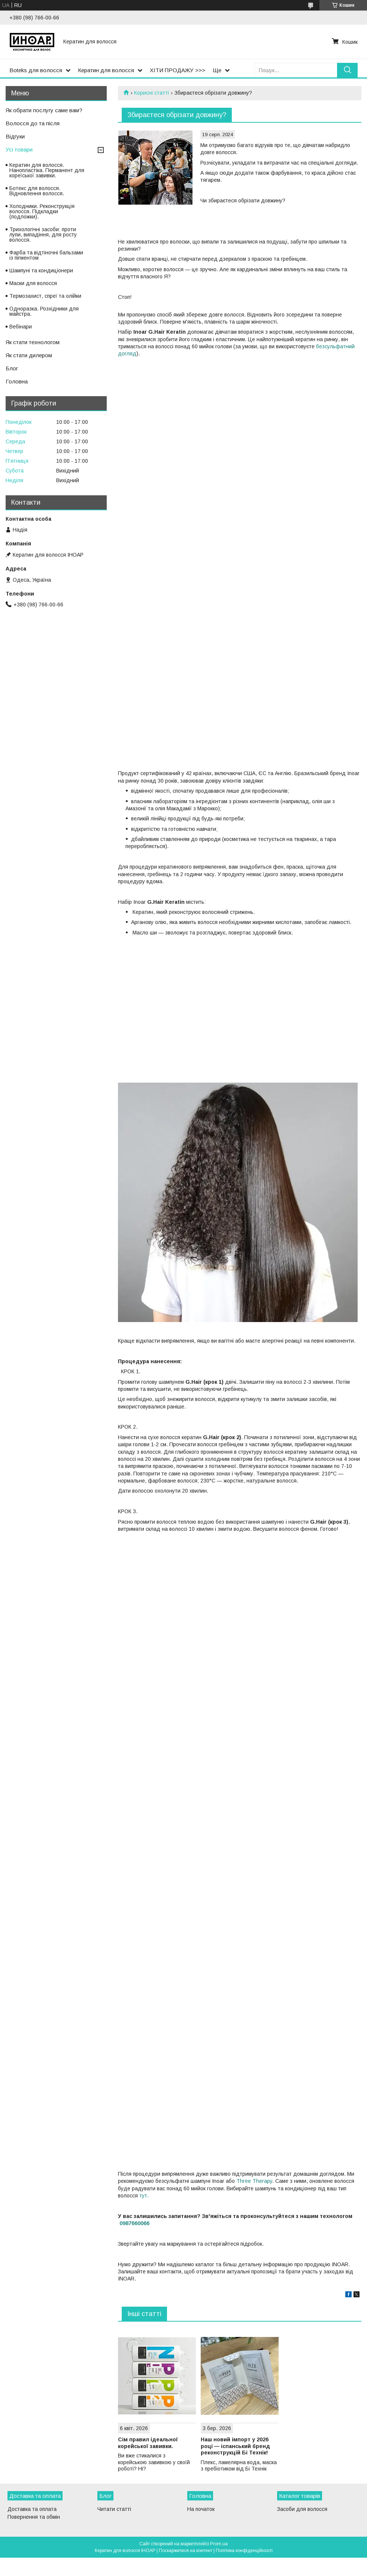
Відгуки (15, 136)
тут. (144, 2196)
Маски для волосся (33, 283)
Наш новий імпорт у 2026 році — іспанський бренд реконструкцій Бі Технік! (235, 2446)
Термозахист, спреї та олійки (45, 296)
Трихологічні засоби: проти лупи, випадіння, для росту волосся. (43, 234)
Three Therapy (254, 2181)
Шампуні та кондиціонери (41, 270)
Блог (12, 368)
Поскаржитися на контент (185, 2550)
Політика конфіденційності (244, 2550)
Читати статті (114, 2509)
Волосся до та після (33, 123)
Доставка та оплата (32, 2509)
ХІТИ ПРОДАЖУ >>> (177, 70)
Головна (17, 381)
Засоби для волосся (302, 2509)
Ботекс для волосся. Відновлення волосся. (36, 190)
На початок (201, 2509)
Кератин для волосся (106, 70)
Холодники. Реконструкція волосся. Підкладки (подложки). (42, 211)
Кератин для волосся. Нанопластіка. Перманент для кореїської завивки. (46, 170)
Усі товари (19, 149)
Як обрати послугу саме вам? (44, 110)
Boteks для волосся (35, 70)
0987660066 (134, 2223)
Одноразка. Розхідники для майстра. (44, 311)
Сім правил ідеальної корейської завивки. (148, 2442)
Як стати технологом (33, 342)
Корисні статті (151, 93)
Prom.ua (219, 2543)
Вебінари (20, 327)
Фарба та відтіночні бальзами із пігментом (46, 255)
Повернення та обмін (33, 2517)
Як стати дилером (29, 355)
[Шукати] (347, 70)
